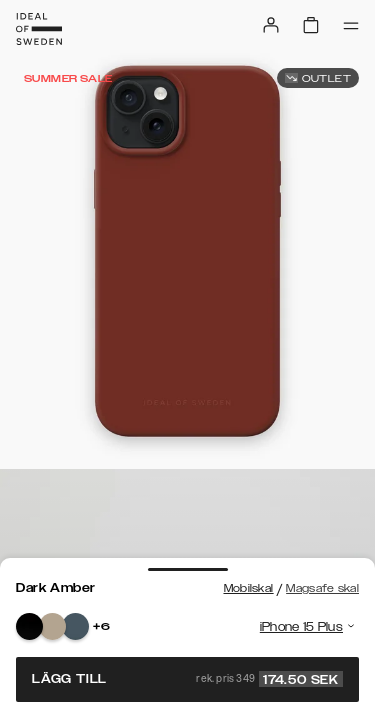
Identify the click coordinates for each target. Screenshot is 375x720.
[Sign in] (271, 25)
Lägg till (187, 679)
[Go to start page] (39, 29)
